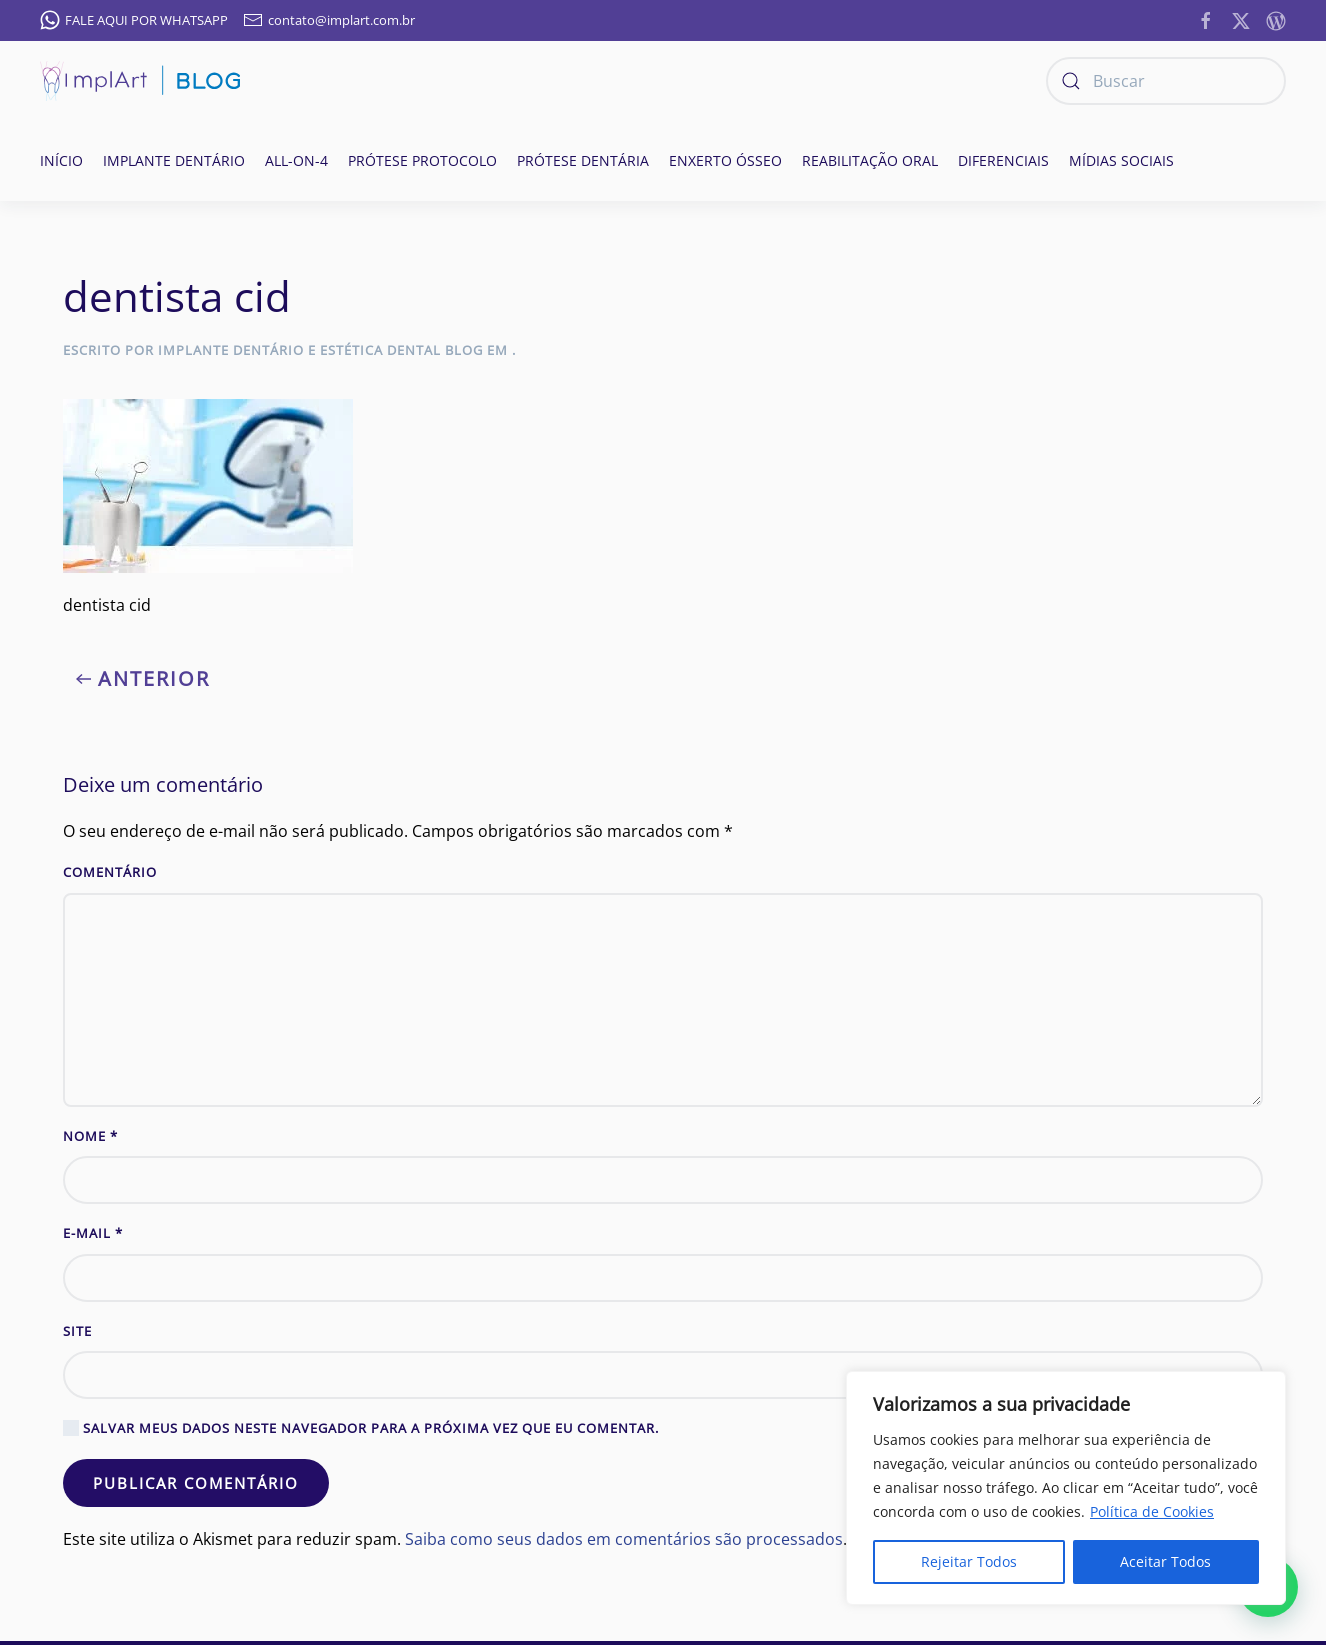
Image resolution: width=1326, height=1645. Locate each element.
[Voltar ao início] (140, 81)
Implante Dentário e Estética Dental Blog (320, 350)
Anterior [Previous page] (143, 678)
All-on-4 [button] (296, 160)
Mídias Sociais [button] (1121, 160)
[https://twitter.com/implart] (1241, 19)
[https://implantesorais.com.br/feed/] (1276, 19)
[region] (1066, 1488)
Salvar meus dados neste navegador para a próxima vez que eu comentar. (361, 1428)
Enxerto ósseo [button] (725, 160)
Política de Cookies (1152, 1511)
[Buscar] (1166, 81)
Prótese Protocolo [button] (422, 160)
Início (61, 160)
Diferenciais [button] (1003, 160)
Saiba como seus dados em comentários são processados (624, 1539)
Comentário (110, 872)
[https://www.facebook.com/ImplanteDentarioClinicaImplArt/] (1206, 19)
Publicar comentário (196, 1483)
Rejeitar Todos (969, 1561)
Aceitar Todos (1165, 1561)
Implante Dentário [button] (174, 160)
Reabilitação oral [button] (870, 160)
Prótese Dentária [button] (583, 160)
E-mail (93, 1233)
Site (77, 1331)
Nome (90, 1136)
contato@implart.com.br (329, 20)
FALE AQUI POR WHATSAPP (134, 20)
